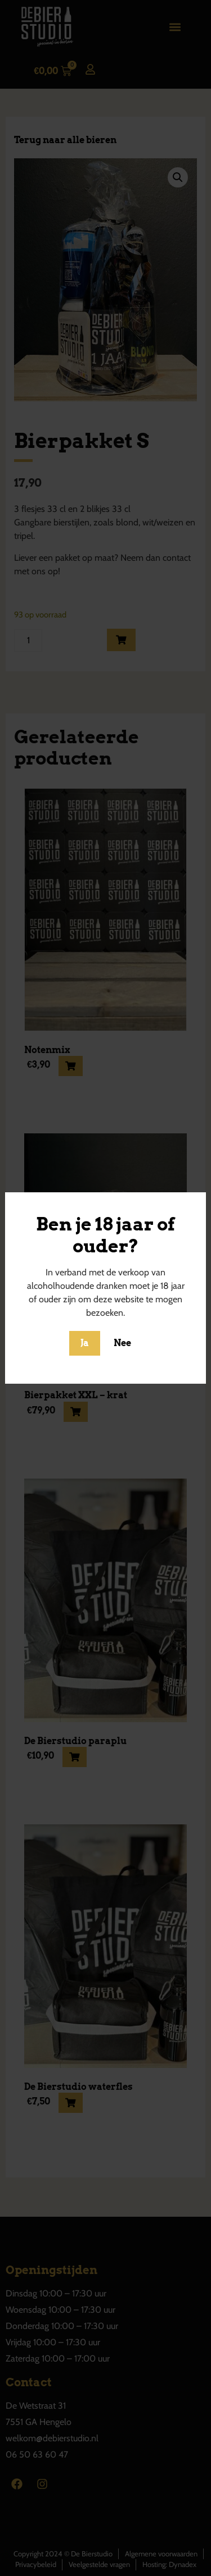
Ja (84, 1343)
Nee (122, 1343)
